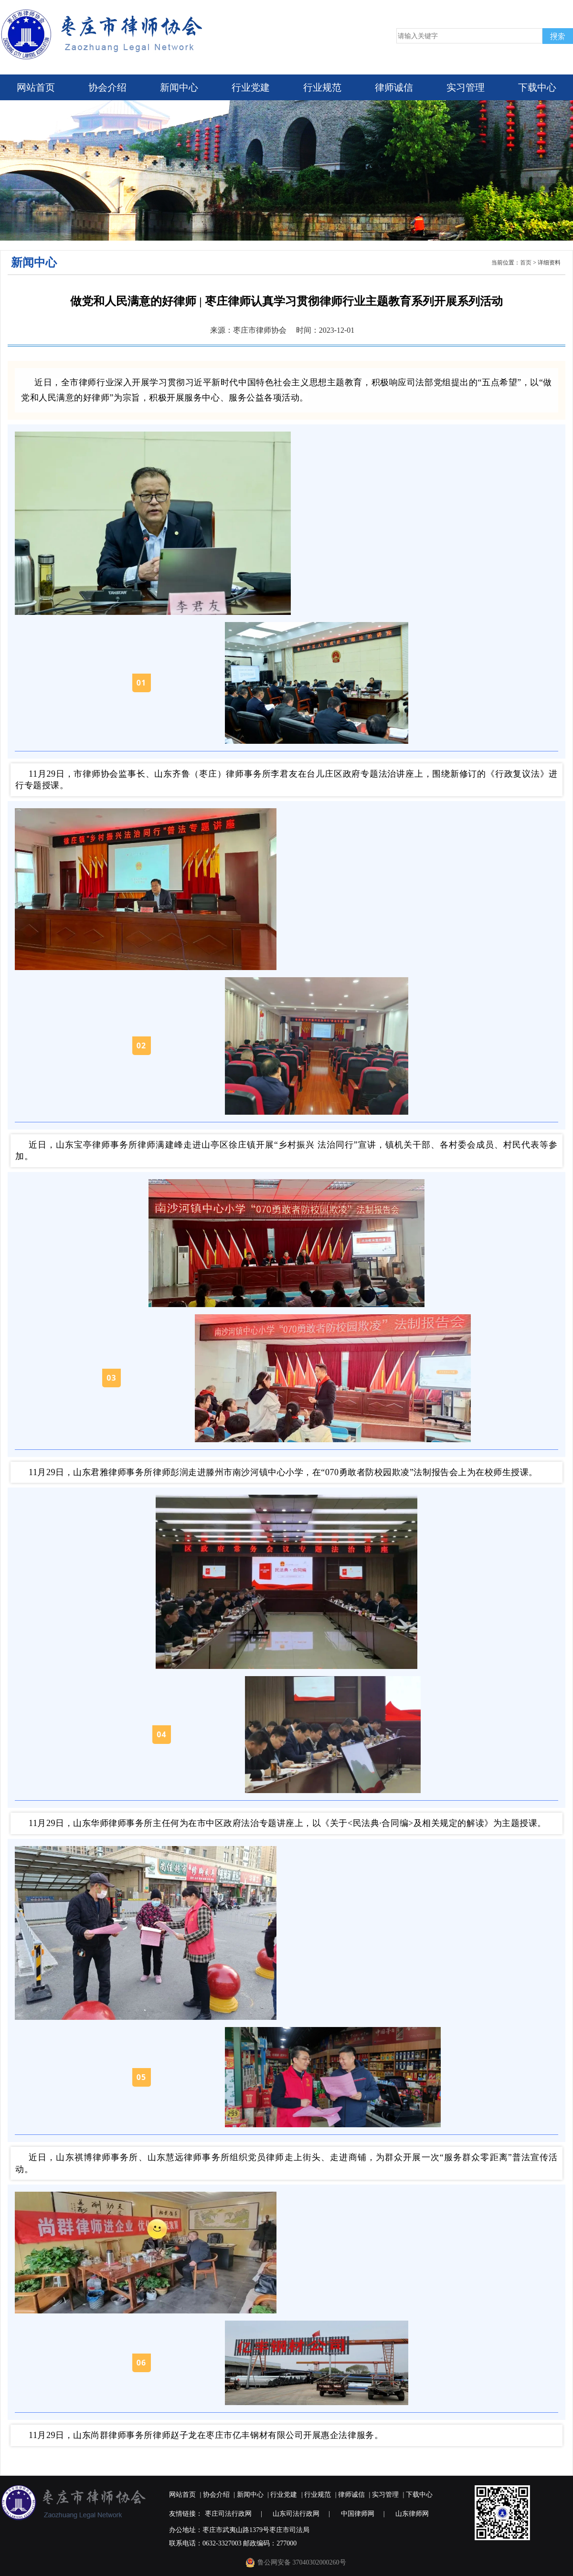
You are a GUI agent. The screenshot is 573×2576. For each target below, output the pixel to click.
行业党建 (251, 87)
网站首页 (36, 87)
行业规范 (322, 87)
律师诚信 (394, 87)
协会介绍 (107, 87)
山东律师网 (412, 2513)
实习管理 (465, 87)
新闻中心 (179, 87)
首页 (525, 262)
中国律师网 (357, 2513)
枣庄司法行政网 (228, 2513)
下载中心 (537, 87)
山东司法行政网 (296, 2513)
